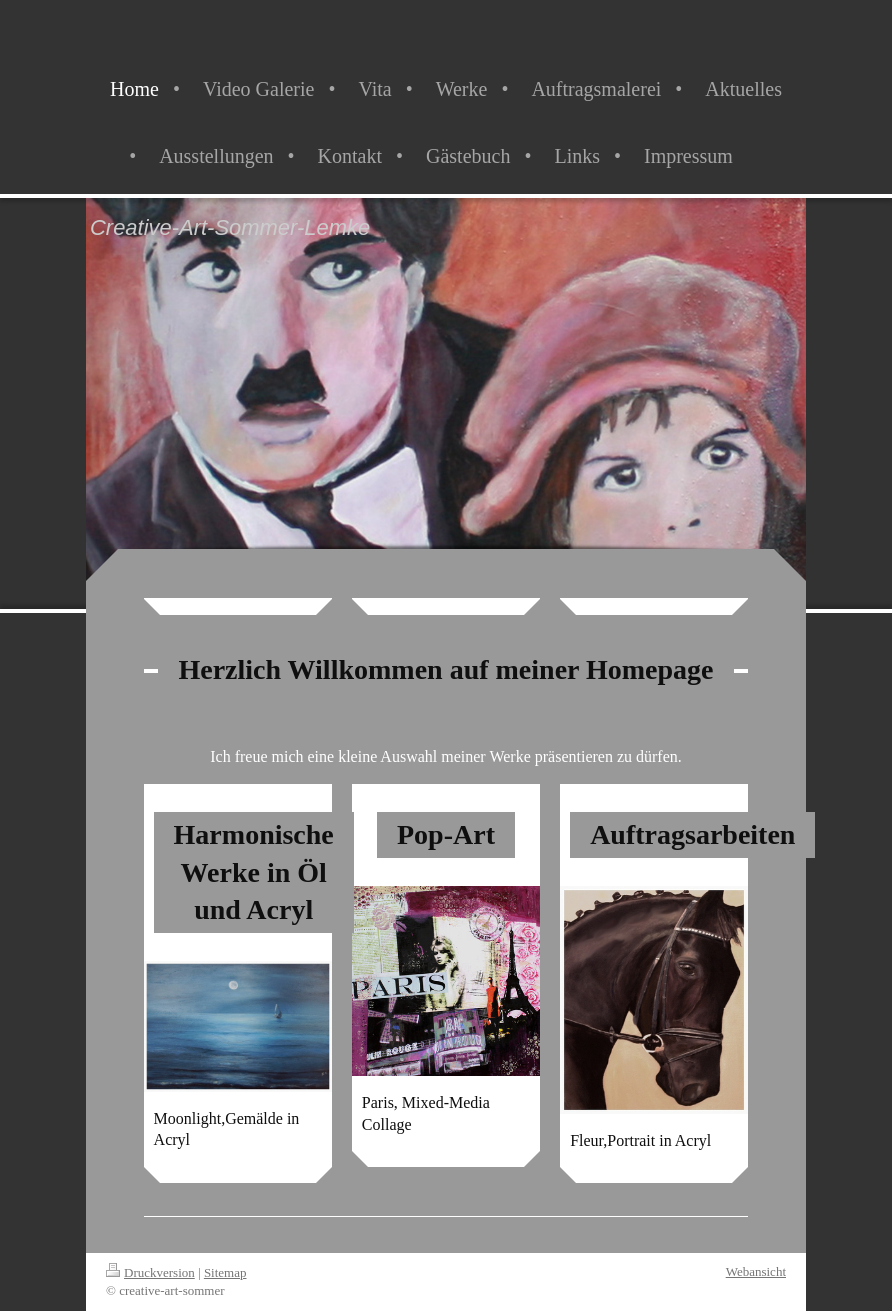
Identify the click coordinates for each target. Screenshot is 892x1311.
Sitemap (225, 1272)
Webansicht (756, 1271)
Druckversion (150, 1272)
